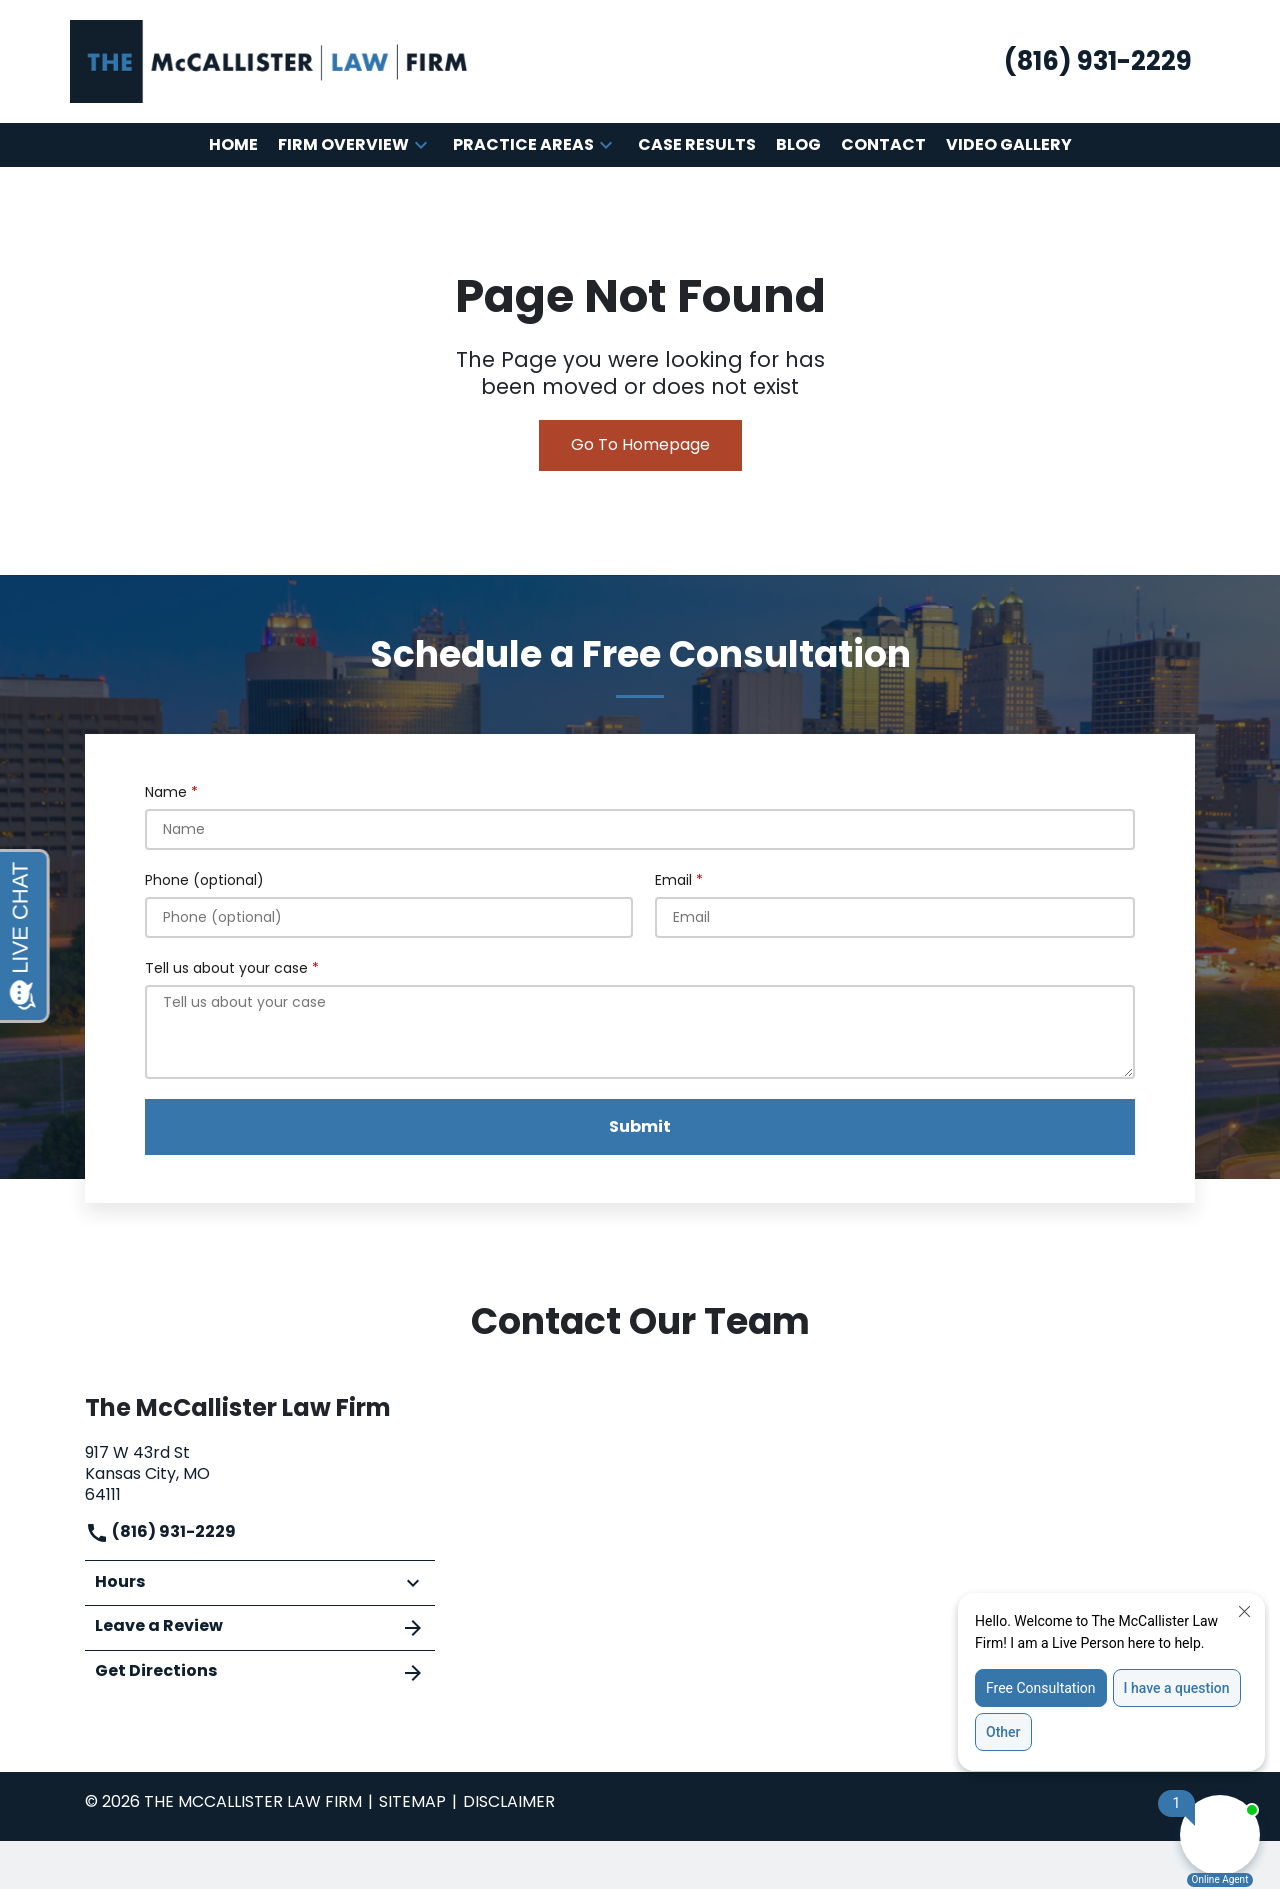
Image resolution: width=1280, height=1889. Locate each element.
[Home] (233, 145)
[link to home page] (270, 60)
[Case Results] (697, 145)
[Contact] (883, 145)
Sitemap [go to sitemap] (412, 1801)
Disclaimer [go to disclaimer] (509, 1801)
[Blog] (798, 145)
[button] (421, 145)
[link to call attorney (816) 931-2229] (1098, 61)
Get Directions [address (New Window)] (260, 1672)
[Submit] (640, 1127)
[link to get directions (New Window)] (260, 1471)
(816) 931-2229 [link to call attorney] (160, 1531)
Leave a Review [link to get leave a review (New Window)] (260, 1627)
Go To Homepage (640, 444)
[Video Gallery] (1009, 145)
